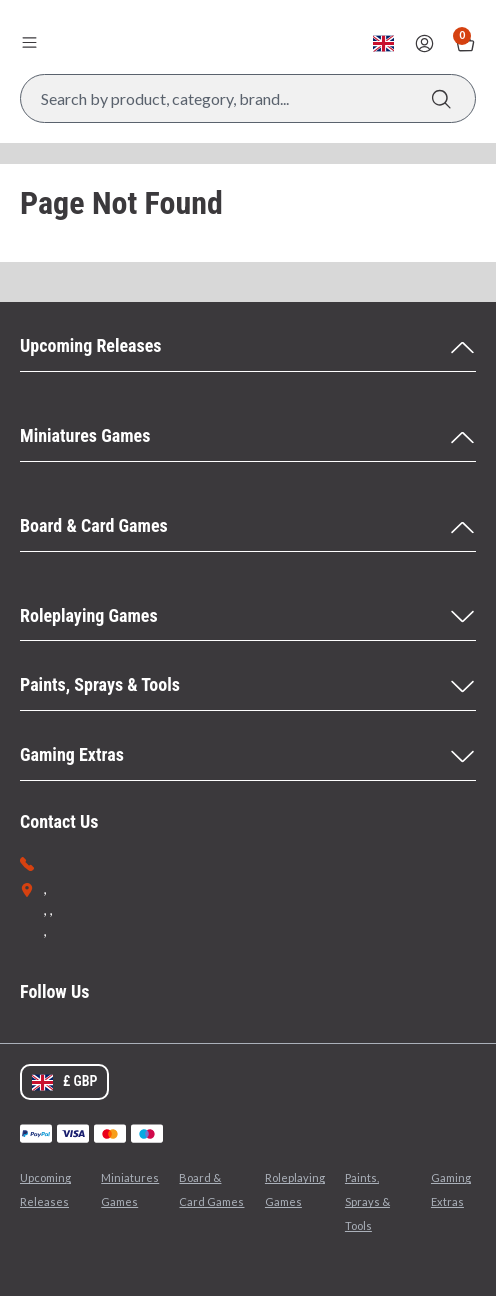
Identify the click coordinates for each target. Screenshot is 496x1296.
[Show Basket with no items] (465, 43)
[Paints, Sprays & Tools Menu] (248, 686)
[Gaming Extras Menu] (248, 756)
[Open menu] (29, 42)
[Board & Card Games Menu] (248, 527)
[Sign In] (424, 43)
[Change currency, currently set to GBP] (383, 43)
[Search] (441, 98)
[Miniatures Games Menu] (248, 437)
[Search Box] (248, 98)
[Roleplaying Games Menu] (248, 617)
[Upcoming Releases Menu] (248, 347)
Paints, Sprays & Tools (367, 1201)
